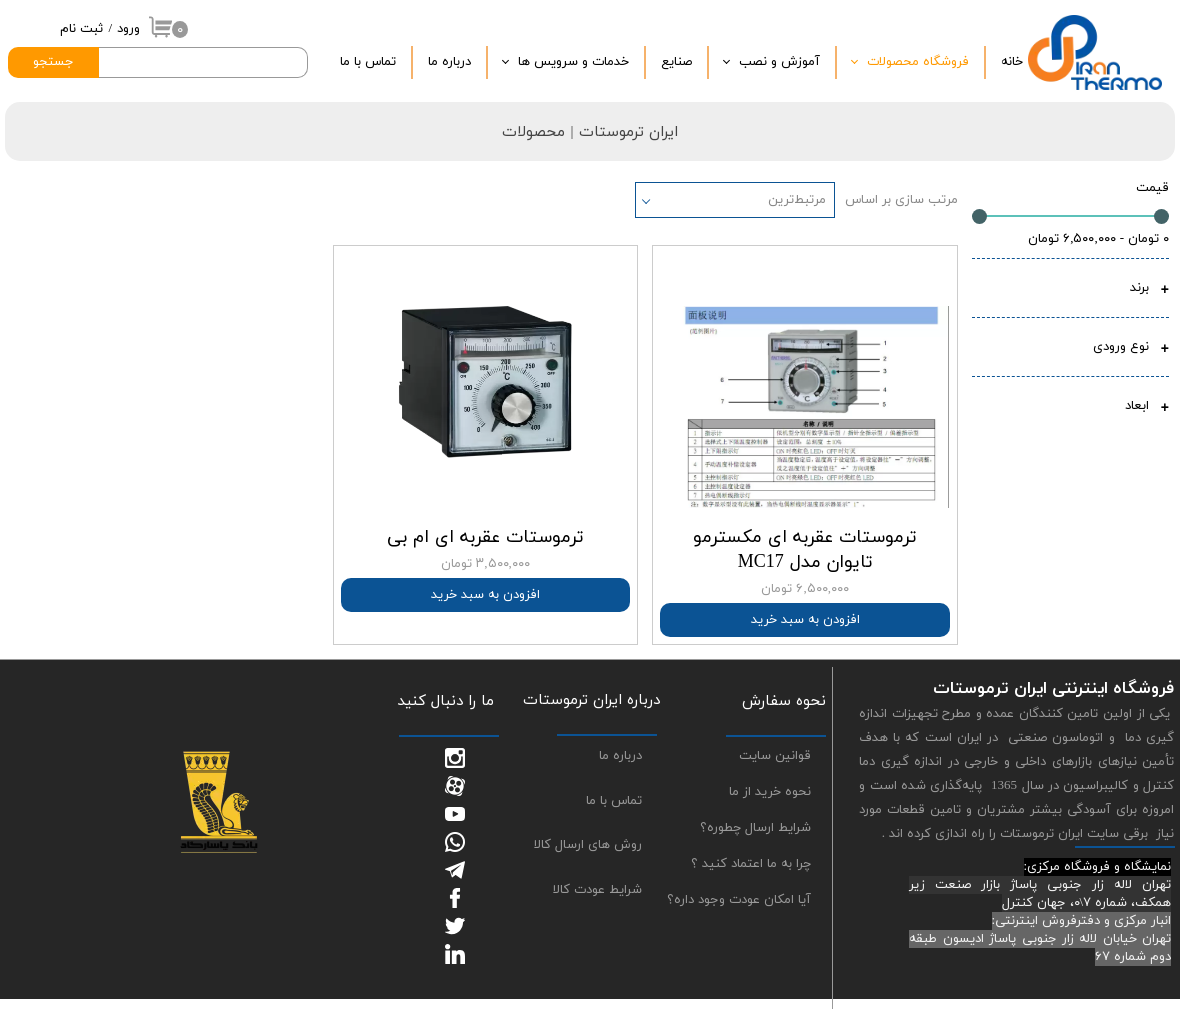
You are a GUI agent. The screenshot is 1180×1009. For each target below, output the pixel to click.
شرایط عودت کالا (597, 890)
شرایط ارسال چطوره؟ (755, 828)
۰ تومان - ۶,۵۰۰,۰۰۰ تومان (1098, 239)
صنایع (676, 62)
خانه (1012, 62)
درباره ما (620, 756)
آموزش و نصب (779, 62)
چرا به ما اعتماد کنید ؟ (751, 864)
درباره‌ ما (449, 62)
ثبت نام (81, 29)
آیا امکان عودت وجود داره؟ (739, 900)
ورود (128, 29)
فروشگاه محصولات (918, 62)
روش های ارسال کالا (588, 845)
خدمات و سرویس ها (573, 62)
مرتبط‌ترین (797, 200)
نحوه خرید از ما (770, 792)
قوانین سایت (775, 756)
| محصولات (540, 132)
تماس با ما (368, 62)
